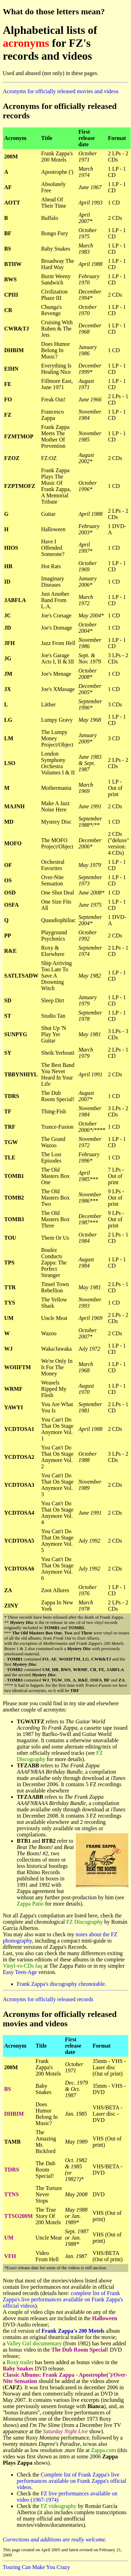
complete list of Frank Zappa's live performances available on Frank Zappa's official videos (63, 2299)
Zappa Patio (30, 1904)
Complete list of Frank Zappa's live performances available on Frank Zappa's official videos (71, 2481)
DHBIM (14, 2114)
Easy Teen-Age (20, 1972)
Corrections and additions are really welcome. (55, 2539)
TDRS (11, 2170)
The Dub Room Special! (79, 2350)
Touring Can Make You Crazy (36, 2567)
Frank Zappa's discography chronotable (61, 1984)
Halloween (104, 2318)
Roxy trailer (20, 2362)
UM (9, 2238)
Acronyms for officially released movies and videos (60, 91)
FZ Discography (84, 1922)
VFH (10, 2256)
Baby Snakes (18, 2368)
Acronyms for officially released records (48, 1999)
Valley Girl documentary (34, 2343)
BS (7, 2089)
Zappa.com (103, 2450)
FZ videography (59, 2506)
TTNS (11, 2194)
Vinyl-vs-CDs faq (22, 1966)
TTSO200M (18, 2216)
